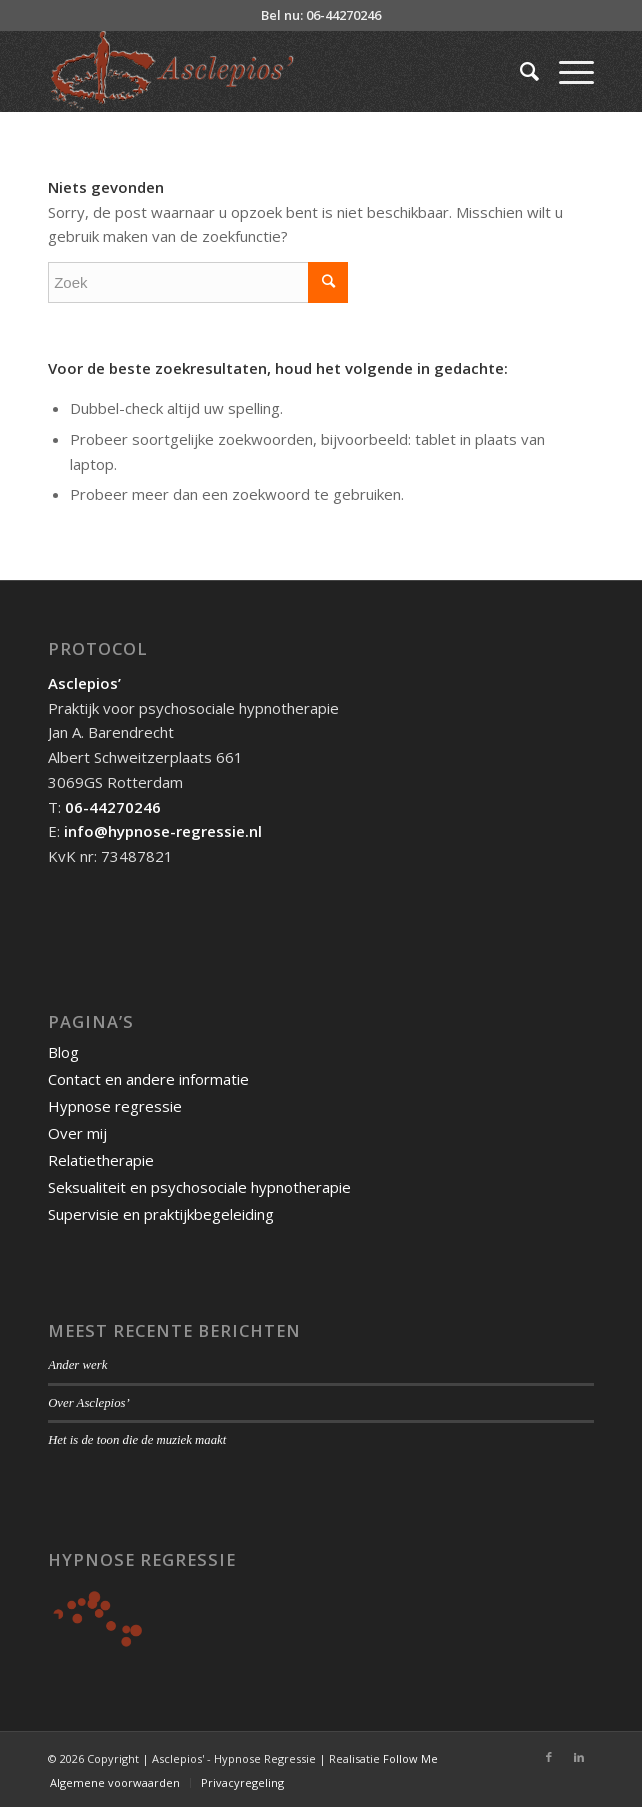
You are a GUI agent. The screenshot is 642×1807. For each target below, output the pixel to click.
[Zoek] (519, 71)
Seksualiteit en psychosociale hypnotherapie (199, 1187)
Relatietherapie (101, 1160)
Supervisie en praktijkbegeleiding (161, 1214)
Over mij (77, 1133)
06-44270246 (113, 807)
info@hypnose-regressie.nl (163, 831)
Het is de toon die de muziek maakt (137, 1440)
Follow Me (410, 1758)
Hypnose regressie (115, 1106)
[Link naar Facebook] (549, 1757)
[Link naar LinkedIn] (579, 1757)
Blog (63, 1052)
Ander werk (77, 1365)
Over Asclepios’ (89, 1403)
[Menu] (566, 71)
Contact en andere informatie (148, 1079)
